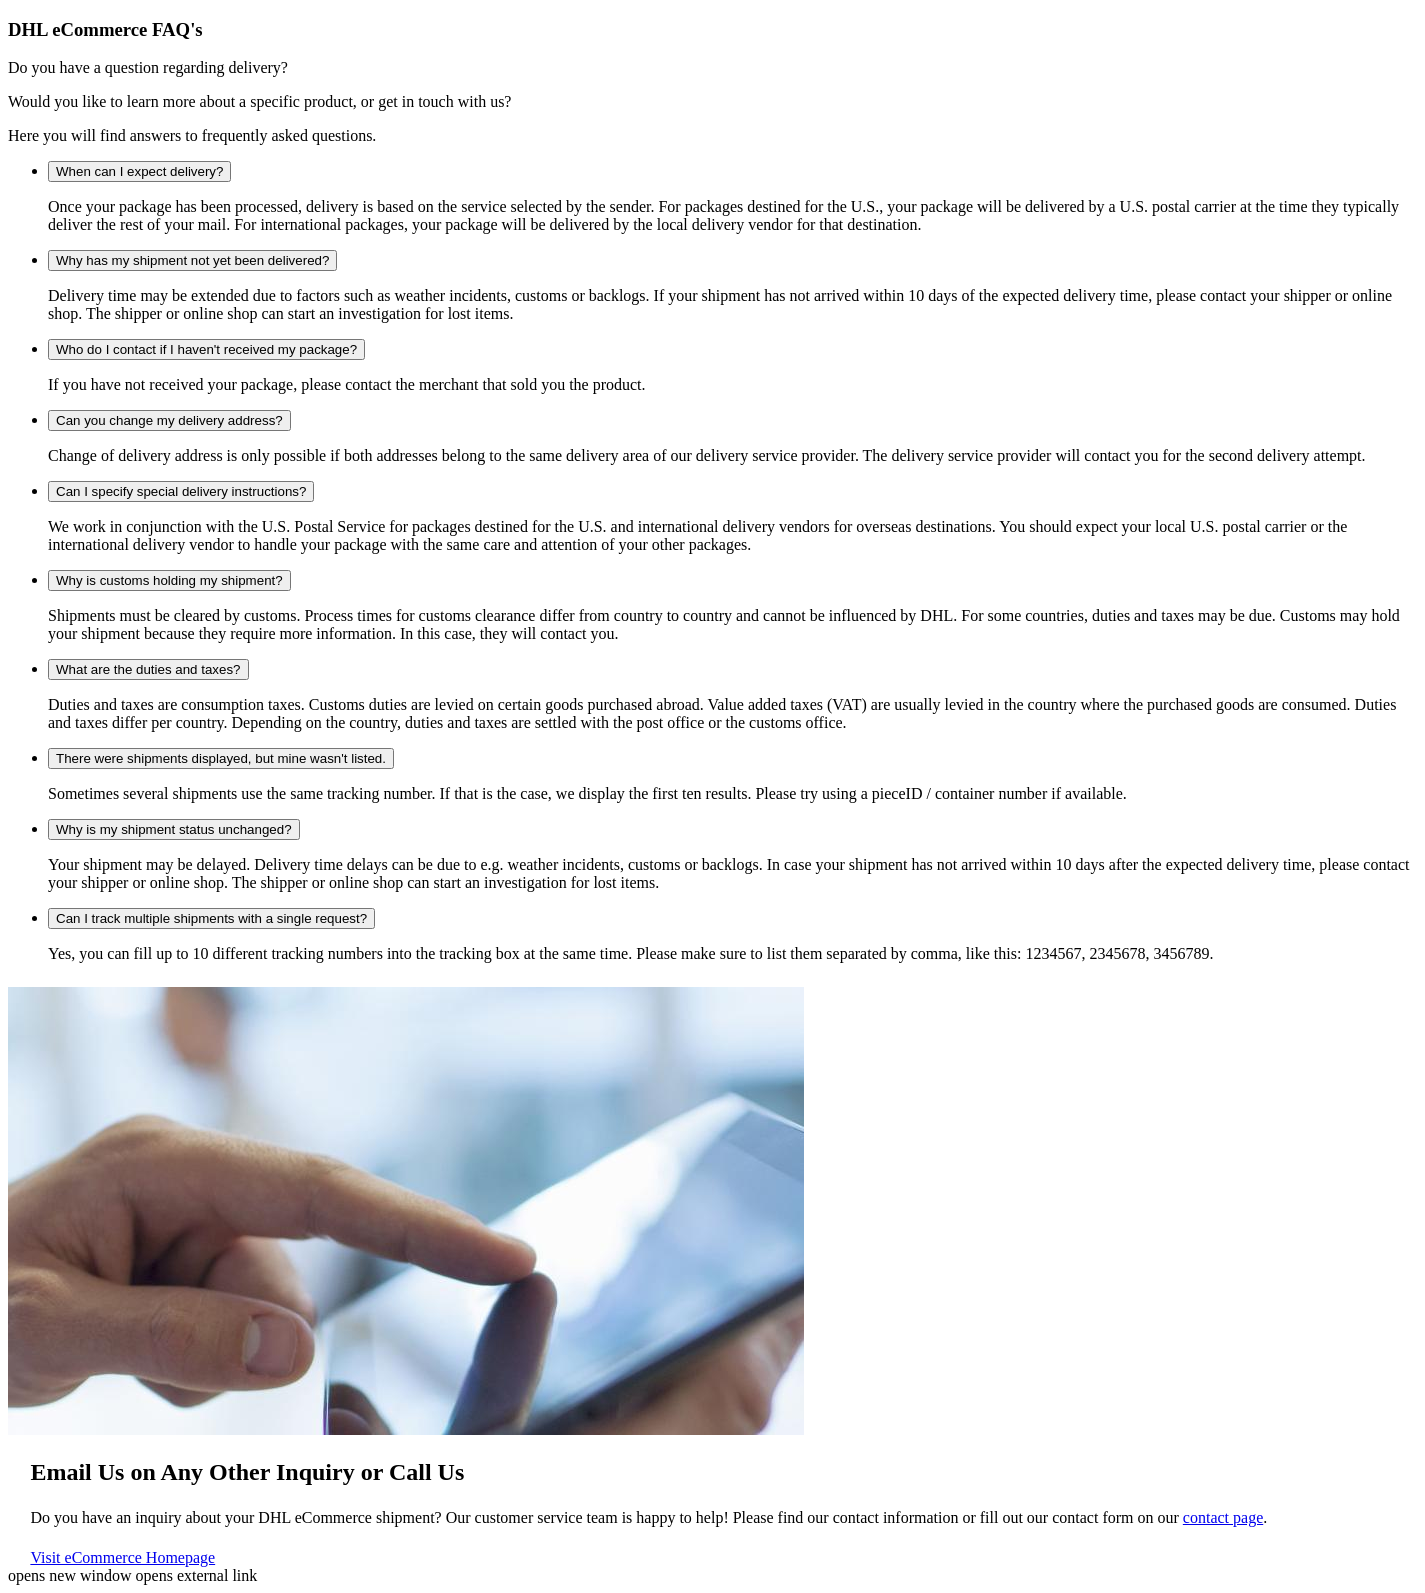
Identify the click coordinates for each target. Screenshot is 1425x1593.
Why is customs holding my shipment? (169, 580)
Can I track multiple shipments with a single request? (211, 918)
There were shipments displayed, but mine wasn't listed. (221, 758)
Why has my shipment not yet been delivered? (192, 260)
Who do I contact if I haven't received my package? (206, 349)
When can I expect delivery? (139, 171)
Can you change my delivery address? (169, 420)
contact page (1223, 1517)
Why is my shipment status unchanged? (174, 829)
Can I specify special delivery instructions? (181, 491)
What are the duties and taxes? (148, 669)
